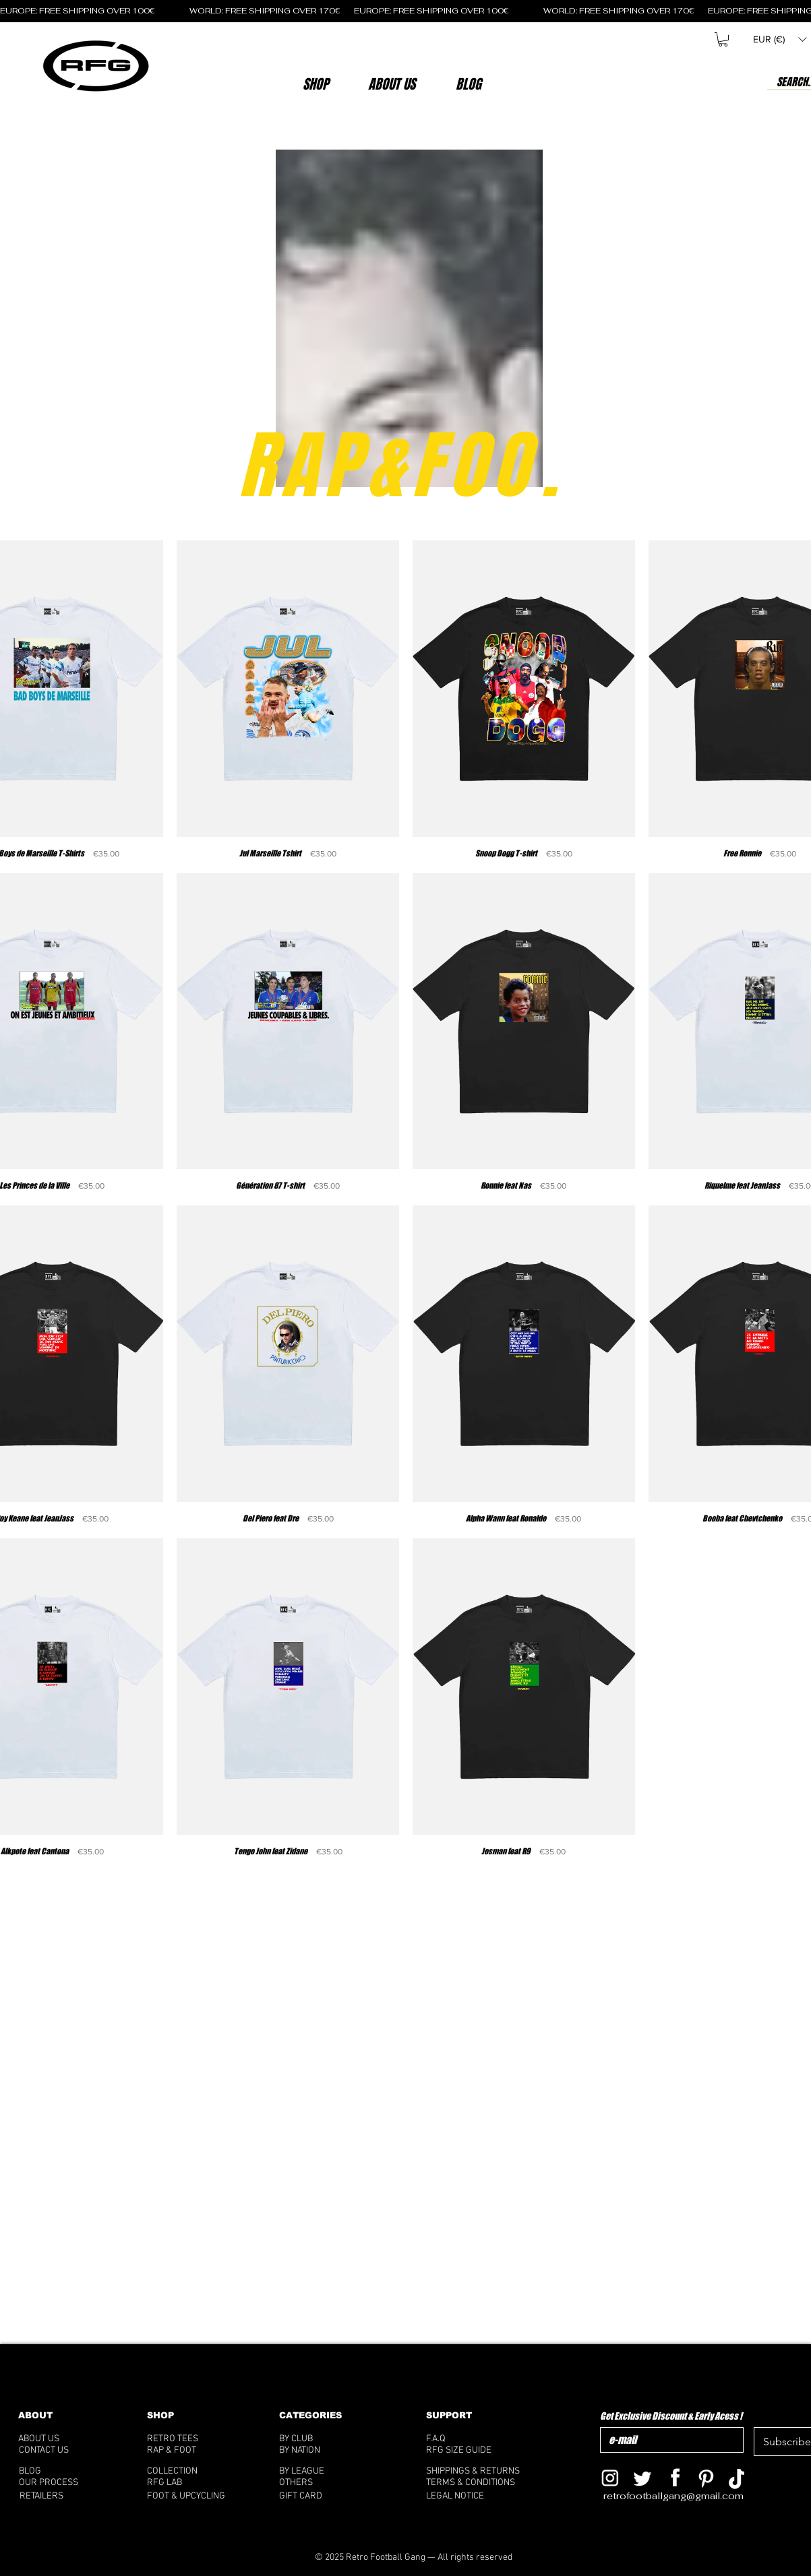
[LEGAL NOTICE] (480, 2496)
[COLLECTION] (189, 2471)
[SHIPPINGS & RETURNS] (480, 2471)
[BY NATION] (321, 2450)
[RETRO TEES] (190, 2439)
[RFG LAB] (189, 2482)
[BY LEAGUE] (316, 2471)
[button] (392, 84)
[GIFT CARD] (333, 2496)
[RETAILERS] (53, 2496)
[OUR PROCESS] (62, 2482)
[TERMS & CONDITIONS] (480, 2482)
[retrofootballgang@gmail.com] (682, 2496)
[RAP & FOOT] (190, 2450)
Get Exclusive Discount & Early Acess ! (671, 2416)
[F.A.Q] (474, 2439)
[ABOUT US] (57, 2439)
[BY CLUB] (316, 2439)
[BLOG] (67, 2471)
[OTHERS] (322, 2482)
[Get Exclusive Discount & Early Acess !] (668, 2440)
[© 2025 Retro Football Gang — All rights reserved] (413, 2557)
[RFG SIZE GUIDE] (480, 2450)
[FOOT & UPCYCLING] (198, 2496)
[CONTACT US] (60, 2450)
